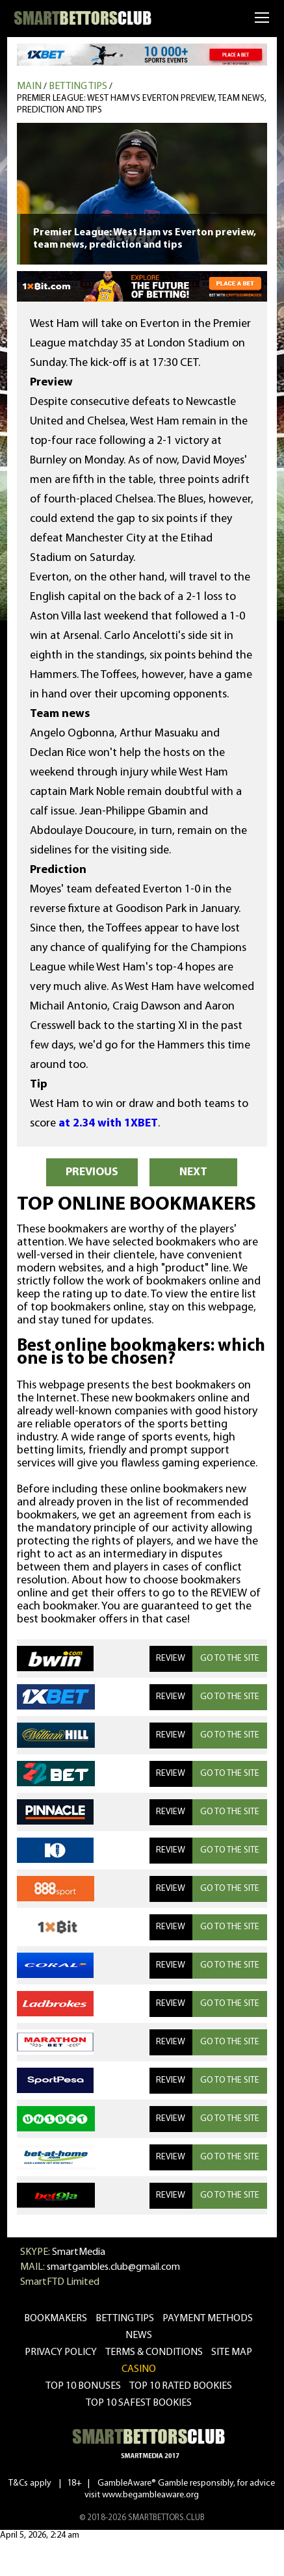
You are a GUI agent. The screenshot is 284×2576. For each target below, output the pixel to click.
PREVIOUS (92, 1172)
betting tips (125, 2318)
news (138, 2335)
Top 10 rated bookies (180, 2386)
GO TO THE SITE (229, 1658)
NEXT (193, 1172)
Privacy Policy (61, 2352)
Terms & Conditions (154, 2352)
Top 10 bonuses (83, 2386)
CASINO (139, 2369)
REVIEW (170, 1658)
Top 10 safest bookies (139, 2403)
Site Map (231, 2352)
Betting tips (78, 86)
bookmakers (55, 2318)
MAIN (29, 86)
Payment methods (207, 2318)
